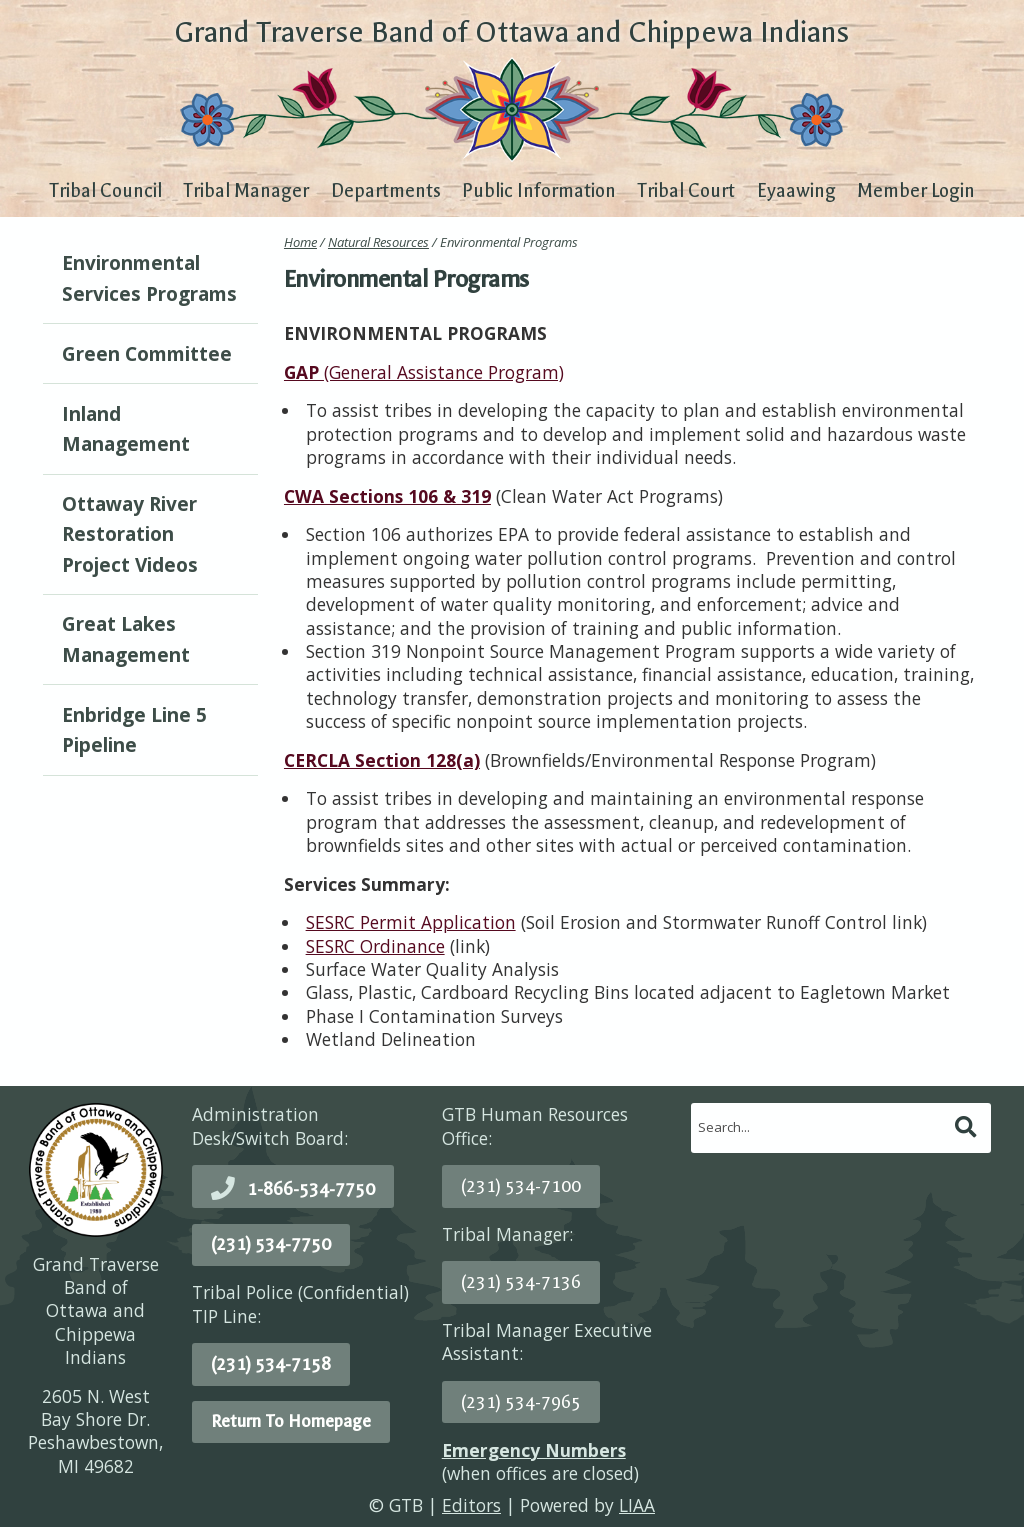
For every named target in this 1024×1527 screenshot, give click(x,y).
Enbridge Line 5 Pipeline (134, 730)
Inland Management (126, 429)
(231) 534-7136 (521, 1282)
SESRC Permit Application (411, 922)
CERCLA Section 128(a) (382, 760)
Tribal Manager (246, 191)
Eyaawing (796, 191)
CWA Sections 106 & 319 (387, 496)
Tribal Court (686, 191)
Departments (386, 191)
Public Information (539, 191)
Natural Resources (378, 242)
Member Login (916, 191)
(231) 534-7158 (271, 1364)
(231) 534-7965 (521, 1402)
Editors (471, 1505)
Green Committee (147, 354)
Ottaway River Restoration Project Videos (130, 534)
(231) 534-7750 (271, 1244)
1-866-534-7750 (311, 1189)
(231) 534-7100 (521, 1186)
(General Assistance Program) (424, 372)
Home (300, 242)
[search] (821, 1127)
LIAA (637, 1505)
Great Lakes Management (126, 639)
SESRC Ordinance (375, 946)
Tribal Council (105, 191)
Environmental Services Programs (149, 278)
